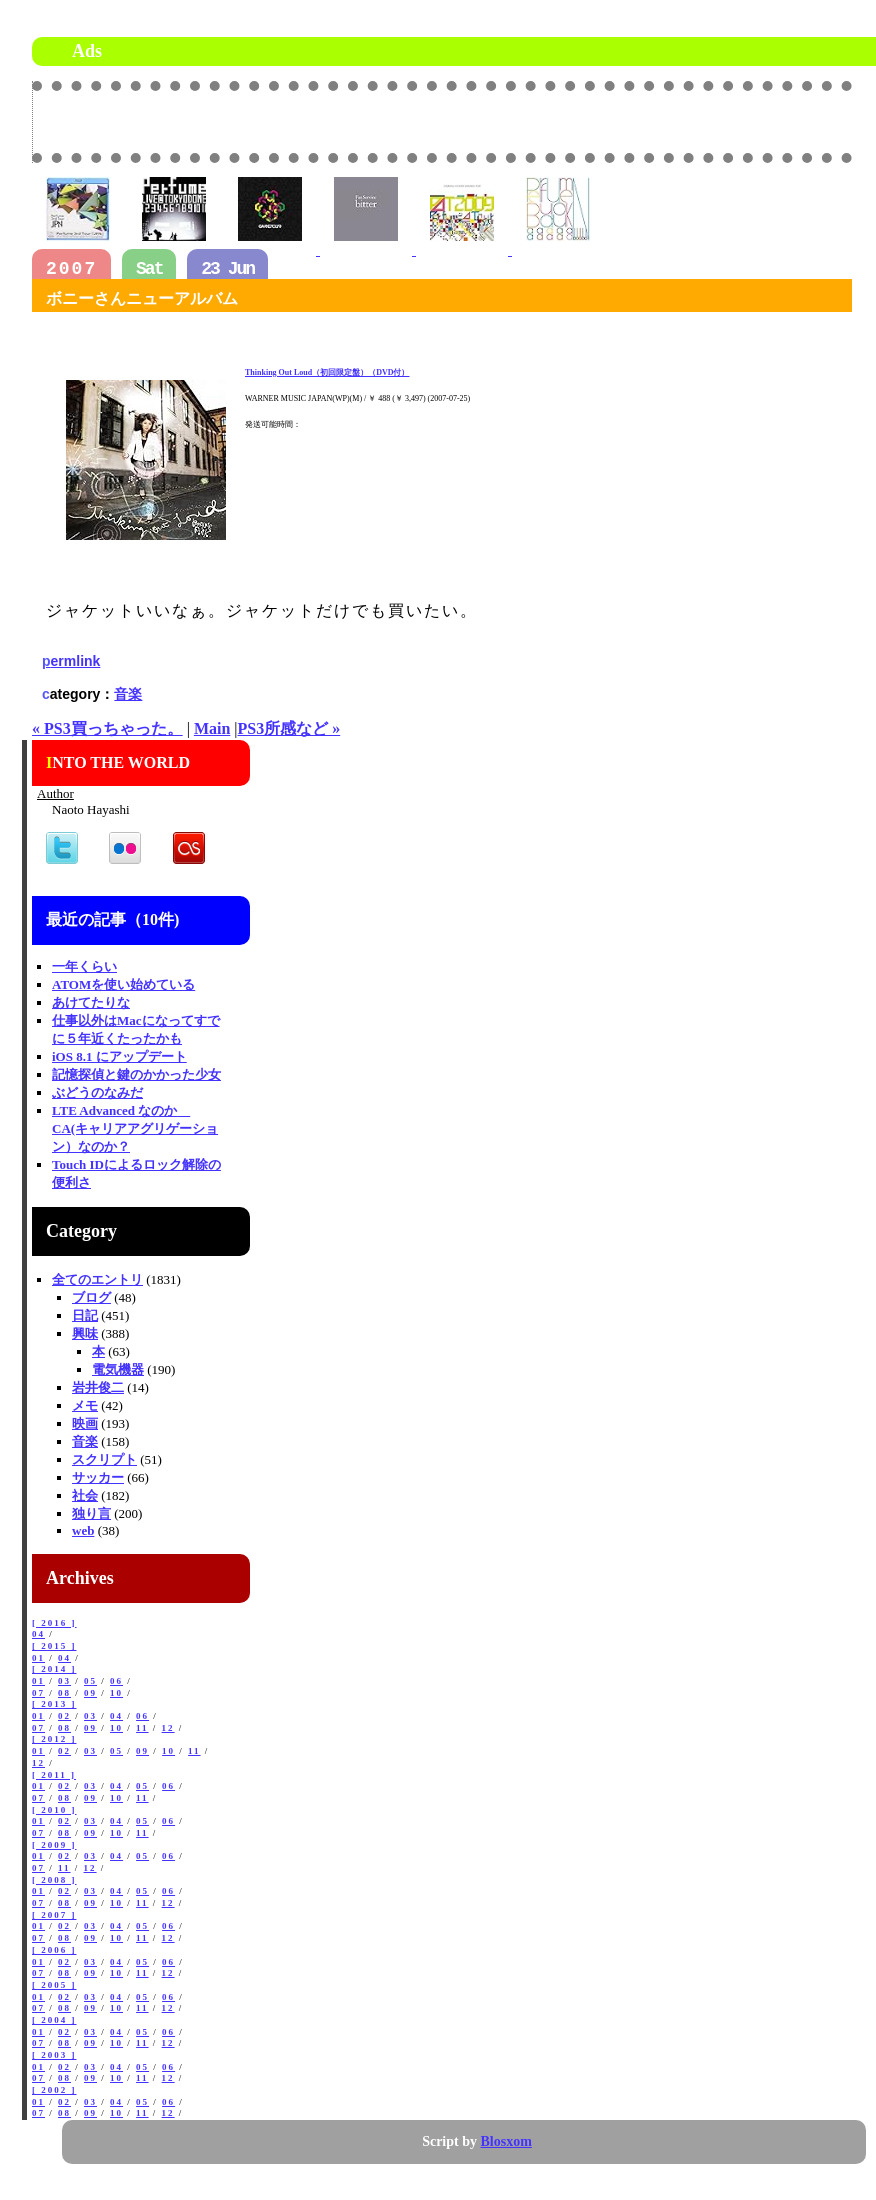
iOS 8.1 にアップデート (119, 1056)
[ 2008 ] (54, 1880)
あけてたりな (91, 1002)
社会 (85, 1495)
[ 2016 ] (54, 1623)
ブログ (91, 1297)
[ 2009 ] (54, 1845)
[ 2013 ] (54, 1704)
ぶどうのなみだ (97, 1092)
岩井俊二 (98, 1387)
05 (90, 1681)
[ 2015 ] (54, 1646)
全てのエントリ (97, 1279)
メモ (85, 1405)
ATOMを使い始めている (123, 984)
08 (64, 1693)
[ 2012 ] (54, 1739)
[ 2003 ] (54, 2055)
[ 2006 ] (54, 1950)
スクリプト (104, 1459)
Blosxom (506, 2141)
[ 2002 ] (54, 2090)
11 (142, 1728)
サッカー (98, 1477)
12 (168, 1728)
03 (64, 1681)
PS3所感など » (289, 728)
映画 (85, 1423)
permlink (71, 661)
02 (64, 1716)
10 (116, 1693)
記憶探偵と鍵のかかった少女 (136, 1074)
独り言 (91, 1513)
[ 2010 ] (54, 1810)
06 (116, 1681)
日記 (85, 1315)
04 (38, 1634)
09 (90, 1693)
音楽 (128, 694)
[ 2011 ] (54, 1775)
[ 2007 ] (54, 1915)
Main (212, 728)
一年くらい (84, 966)
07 (38, 1693)
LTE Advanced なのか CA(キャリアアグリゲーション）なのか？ (135, 1128)
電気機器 (118, 1369)
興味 (85, 1333)
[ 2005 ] (54, 1985)
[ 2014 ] (54, 1669)
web (83, 1530)
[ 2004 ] (54, 2020)
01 (38, 1658)
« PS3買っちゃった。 (107, 728)
